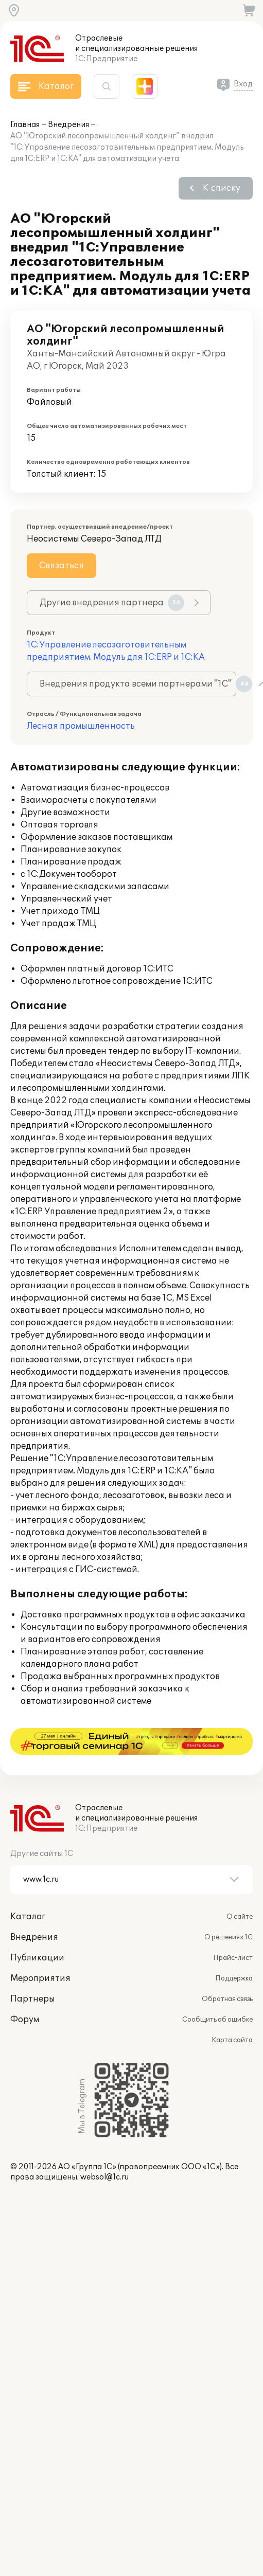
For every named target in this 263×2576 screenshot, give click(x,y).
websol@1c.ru (104, 2150)
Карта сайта (232, 2013)
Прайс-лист (233, 1931)
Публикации (37, 1931)
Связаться (61, 566)
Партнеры (32, 1972)
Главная (25, 124)
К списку (221, 188)
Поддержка (234, 1952)
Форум (24, 1993)
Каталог (27, 1890)
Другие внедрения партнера (112, 603)
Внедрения (68, 124)
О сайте (239, 1890)
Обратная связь (227, 1972)
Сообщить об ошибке (217, 1993)
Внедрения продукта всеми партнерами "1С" (138, 684)
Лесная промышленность (81, 726)
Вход (243, 84)
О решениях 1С (228, 1910)
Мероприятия (40, 1952)
